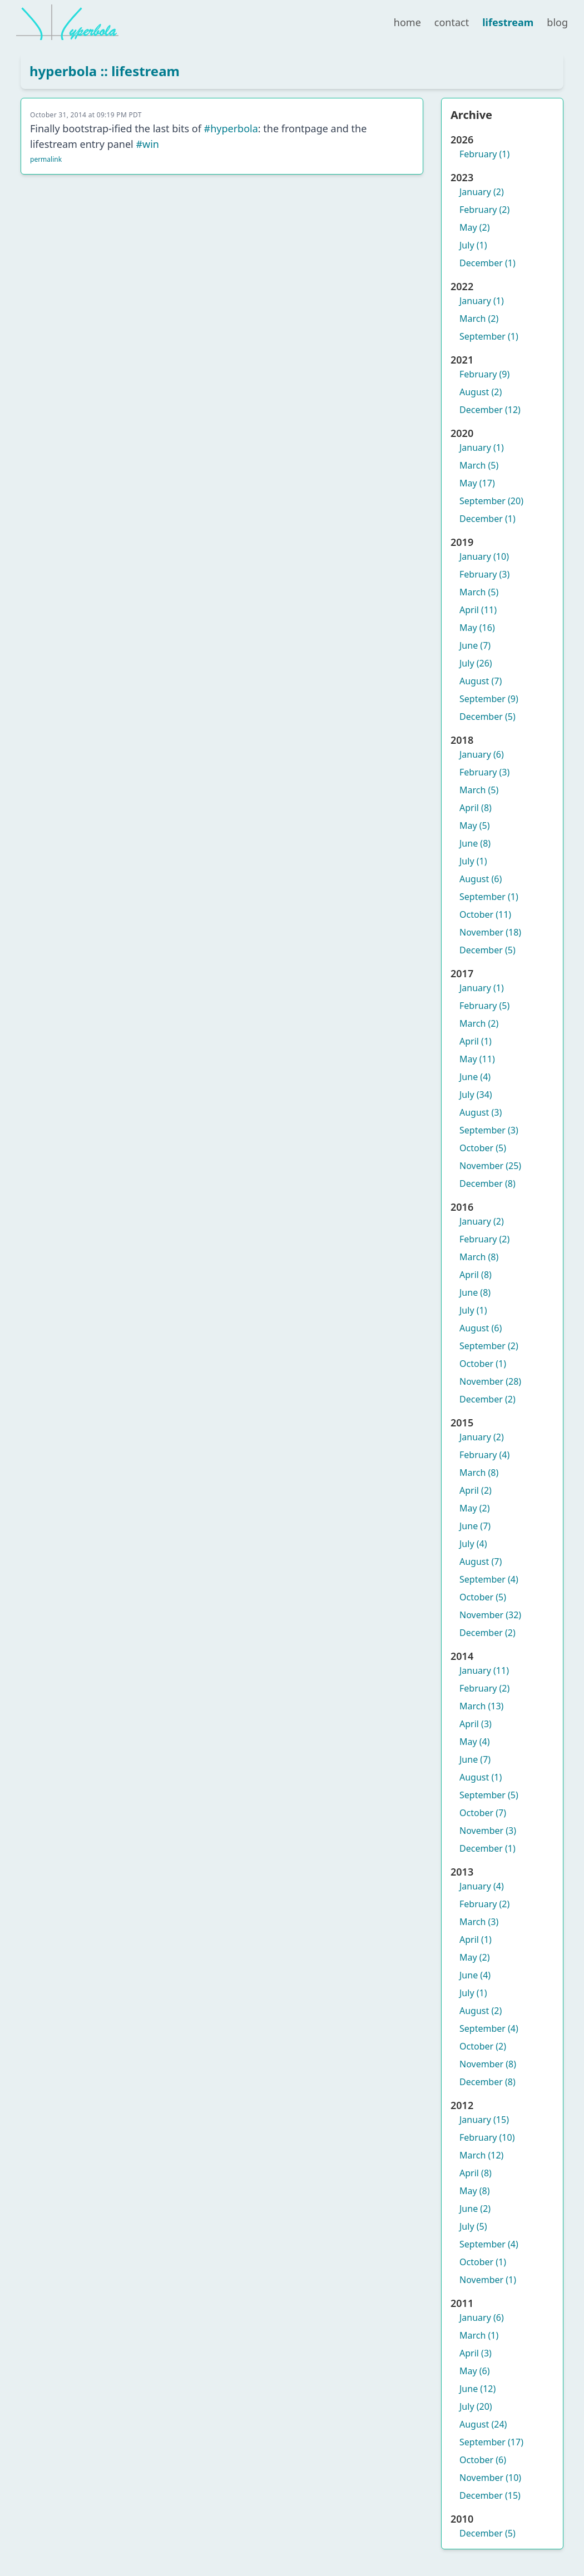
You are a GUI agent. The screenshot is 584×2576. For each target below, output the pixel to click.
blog (557, 22)
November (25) (490, 1166)
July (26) (475, 663)
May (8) (474, 2191)
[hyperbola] (67, 22)
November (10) (490, 2477)
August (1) (480, 1777)
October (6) (482, 2460)
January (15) (484, 2119)
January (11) (484, 1670)
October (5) (482, 1148)
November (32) (490, 1615)
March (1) (478, 2335)
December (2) (487, 1399)
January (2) (481, 192)
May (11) (477, 1059)
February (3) (484, 574)
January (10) (484, 556)
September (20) (491, 501)
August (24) (483, 2424)
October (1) (482, 1363)
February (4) (484, 1455)
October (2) (482, 2046)
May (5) (474, 825)
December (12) (490, 410)
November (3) (487, 1830)
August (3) (480, 1112)
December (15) (490, 2495)
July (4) (473, 1544)
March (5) (478, 465)
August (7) (480, 681)
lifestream (507, 22)
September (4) (488, 1579)
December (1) (487, 263)
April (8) (475, 808)
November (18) (490, 932)
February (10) (486, 2137)
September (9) (488, 699)
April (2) (475, 1490)
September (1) (488, 336)
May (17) (477, 483)
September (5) (488, 1795)
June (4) (475, 1077)
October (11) (485, 914)
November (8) (487, 2064)
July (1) (473, 245)
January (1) (481, 301)
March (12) (481, 2155)
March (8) (478, 1257)
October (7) (482, 1813)
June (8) (475, 843)
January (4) (481, 1886)
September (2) (488, 1346)
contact (451, 22)
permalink (46, 159)
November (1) (487, 2280)
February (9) (484, 374)
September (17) (491, 2442)
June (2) (475, 2208)
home (407, 22)
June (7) (475, 645)
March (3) (478, 1922)
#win (147, 144)
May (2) (474, 227)
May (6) (474, 2371)
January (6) (481, 754)
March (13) (481, 1706)
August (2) (480, 392)
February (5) (484, 1005)
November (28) (490, 1381)
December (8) (487, 1183)
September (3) (488, 1130)
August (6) (480, 879)
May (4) (474, 1741)
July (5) (473, 2226)
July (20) (475, 2406)
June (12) (477, 2389)
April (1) (475, 1041)
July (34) (475, 1094)
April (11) (478, 610)
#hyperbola (231, 128)
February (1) (484, 154)
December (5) (487, 716)
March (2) (478, 318)
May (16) (477, 627)
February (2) (484, 209)
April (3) (475, 1724)
